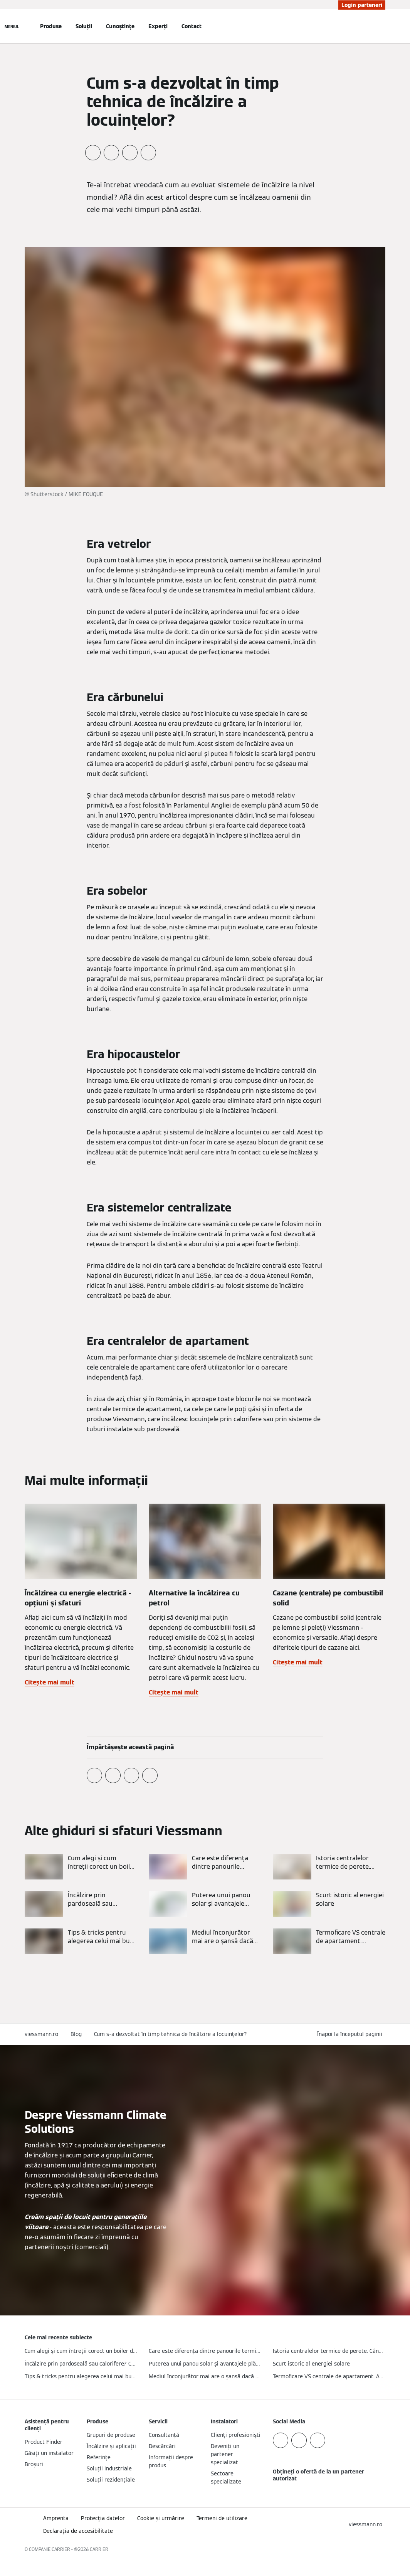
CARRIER (99, 2549)
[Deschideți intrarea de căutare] (381, 26)
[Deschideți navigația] (12, 26)
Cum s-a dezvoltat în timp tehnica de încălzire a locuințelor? (170, 2034)
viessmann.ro (41, 2034)
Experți (158, 26)
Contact (191, 26)
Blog (76, 2034)
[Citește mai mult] (81, 1867)
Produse (51, 26)
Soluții (84, 26)
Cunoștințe (120, 26)
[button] (351, 2034)
